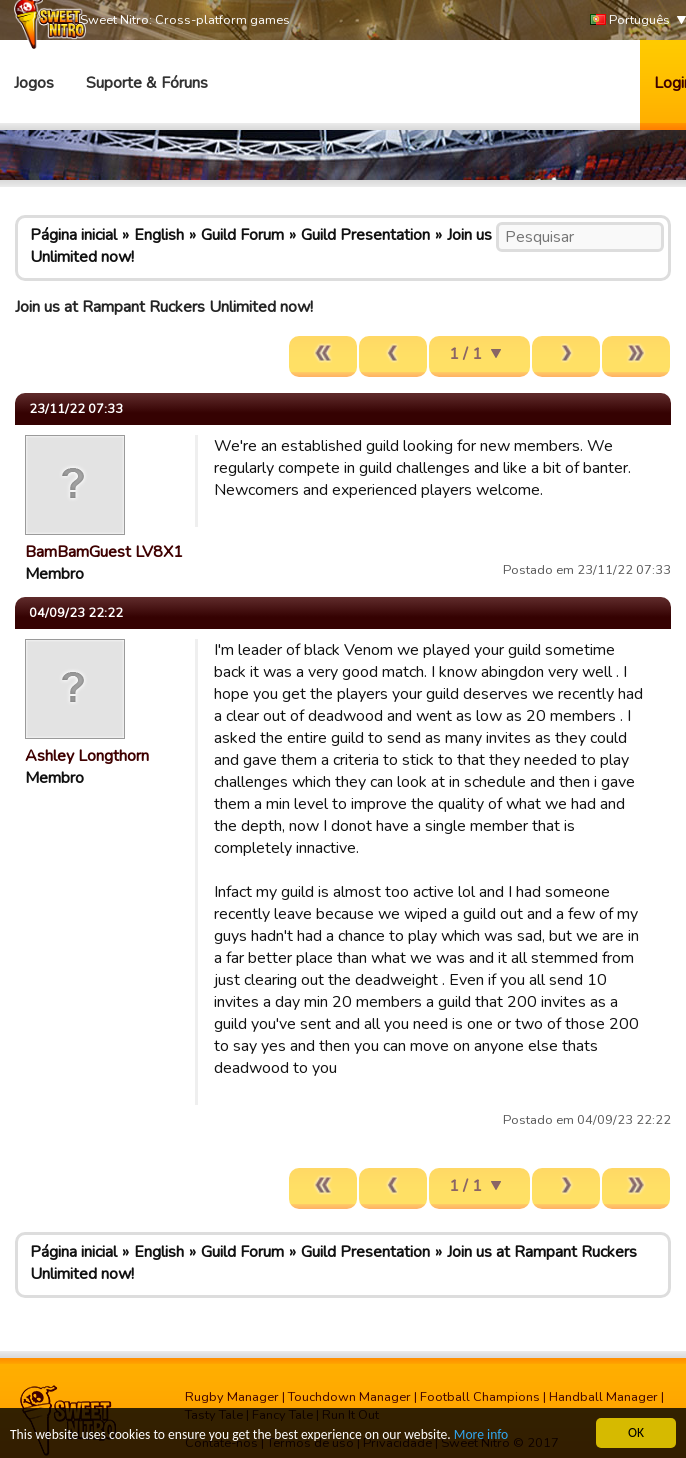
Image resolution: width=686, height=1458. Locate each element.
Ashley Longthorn (87, 756)
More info (481, 1436)
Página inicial (73, 235)
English (159, 235)
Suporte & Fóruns (147, 83)
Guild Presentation (365, 235)
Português (630, 20)
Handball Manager (603, 1397)
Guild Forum (242, 235)
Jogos (34, 83)
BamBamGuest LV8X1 (104, 552)
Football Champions (480, 1397)
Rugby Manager (232, 1397)
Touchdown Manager (349, 1397)
